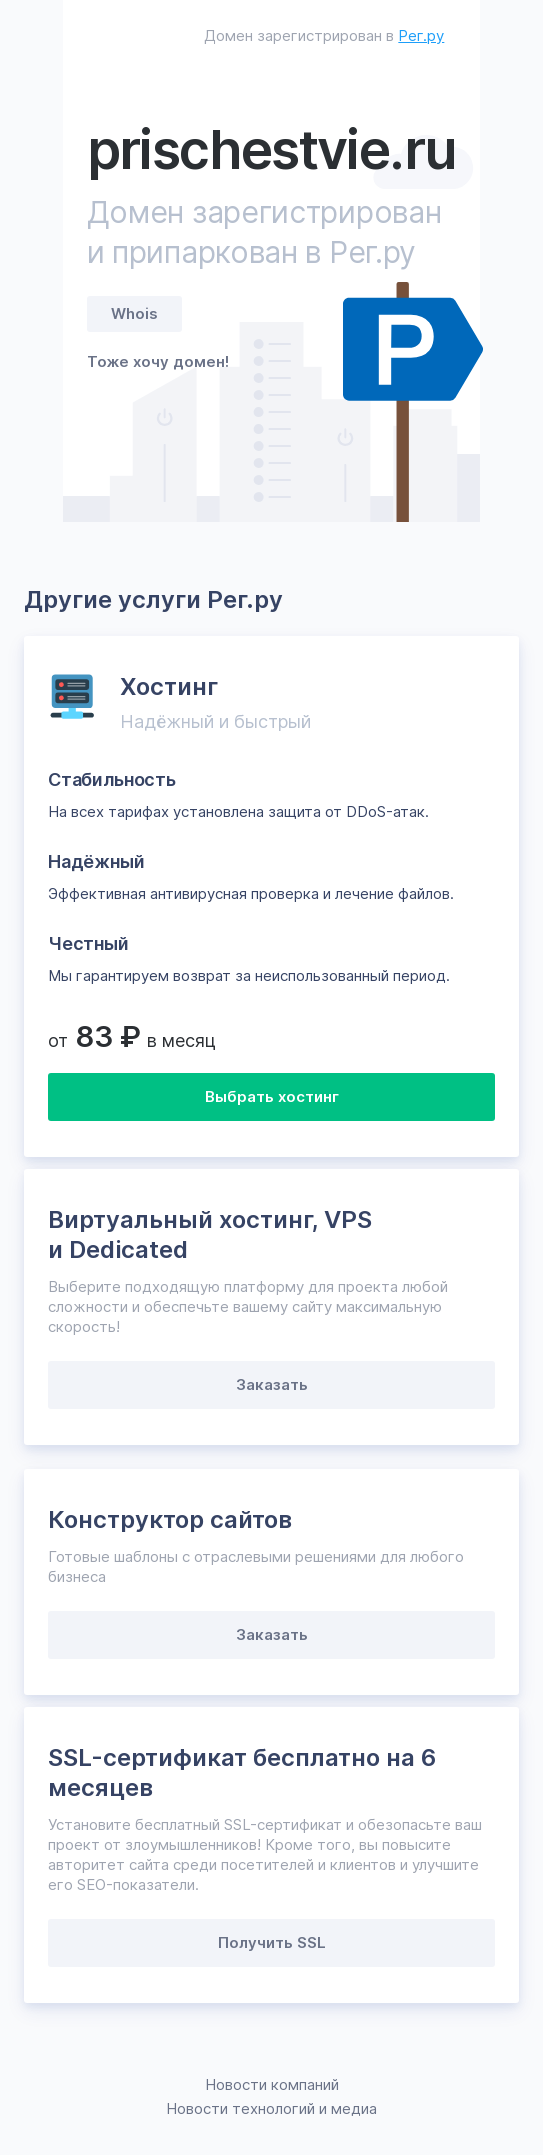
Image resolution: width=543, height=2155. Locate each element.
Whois (134, 313)
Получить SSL (272, 1942)
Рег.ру (421, 35)
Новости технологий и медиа (271, 2108)
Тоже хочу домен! (158, 361)
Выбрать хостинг (272, 1096)
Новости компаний (272, 2084)
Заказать (272, 1384)
